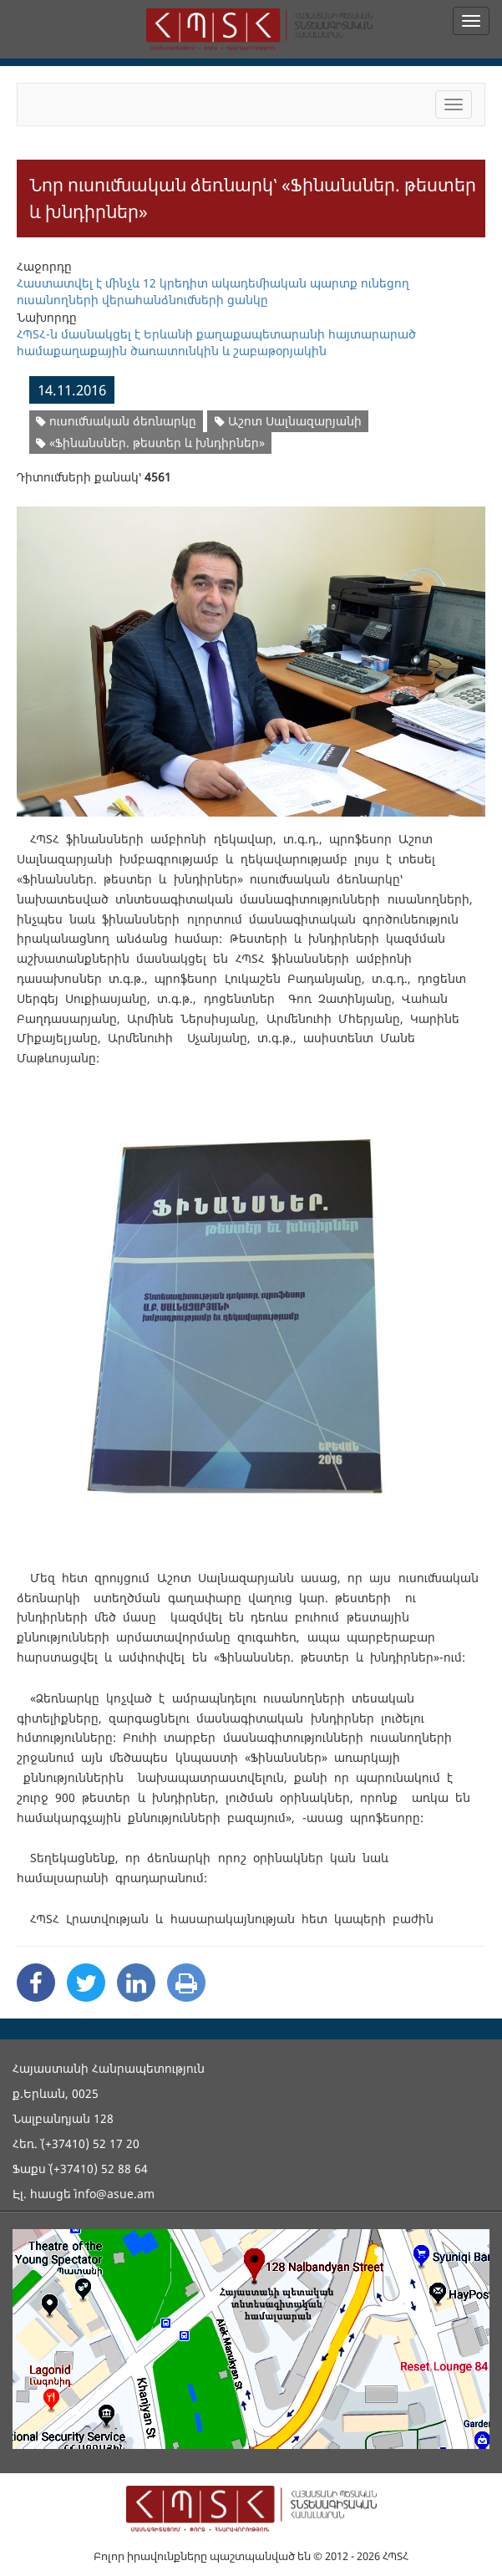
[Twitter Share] (86, 1982)
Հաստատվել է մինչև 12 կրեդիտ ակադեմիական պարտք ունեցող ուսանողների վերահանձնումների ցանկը (213, 291)
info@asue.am (114, 2194)
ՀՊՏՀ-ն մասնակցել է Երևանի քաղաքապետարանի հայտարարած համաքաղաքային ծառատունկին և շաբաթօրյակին (216, 342)
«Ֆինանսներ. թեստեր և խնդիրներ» (150, 443)
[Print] (186, 1982)
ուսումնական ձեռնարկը (116, 421)
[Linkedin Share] (136, 1982)
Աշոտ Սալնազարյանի (288, 421)
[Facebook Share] (36, 1982)
